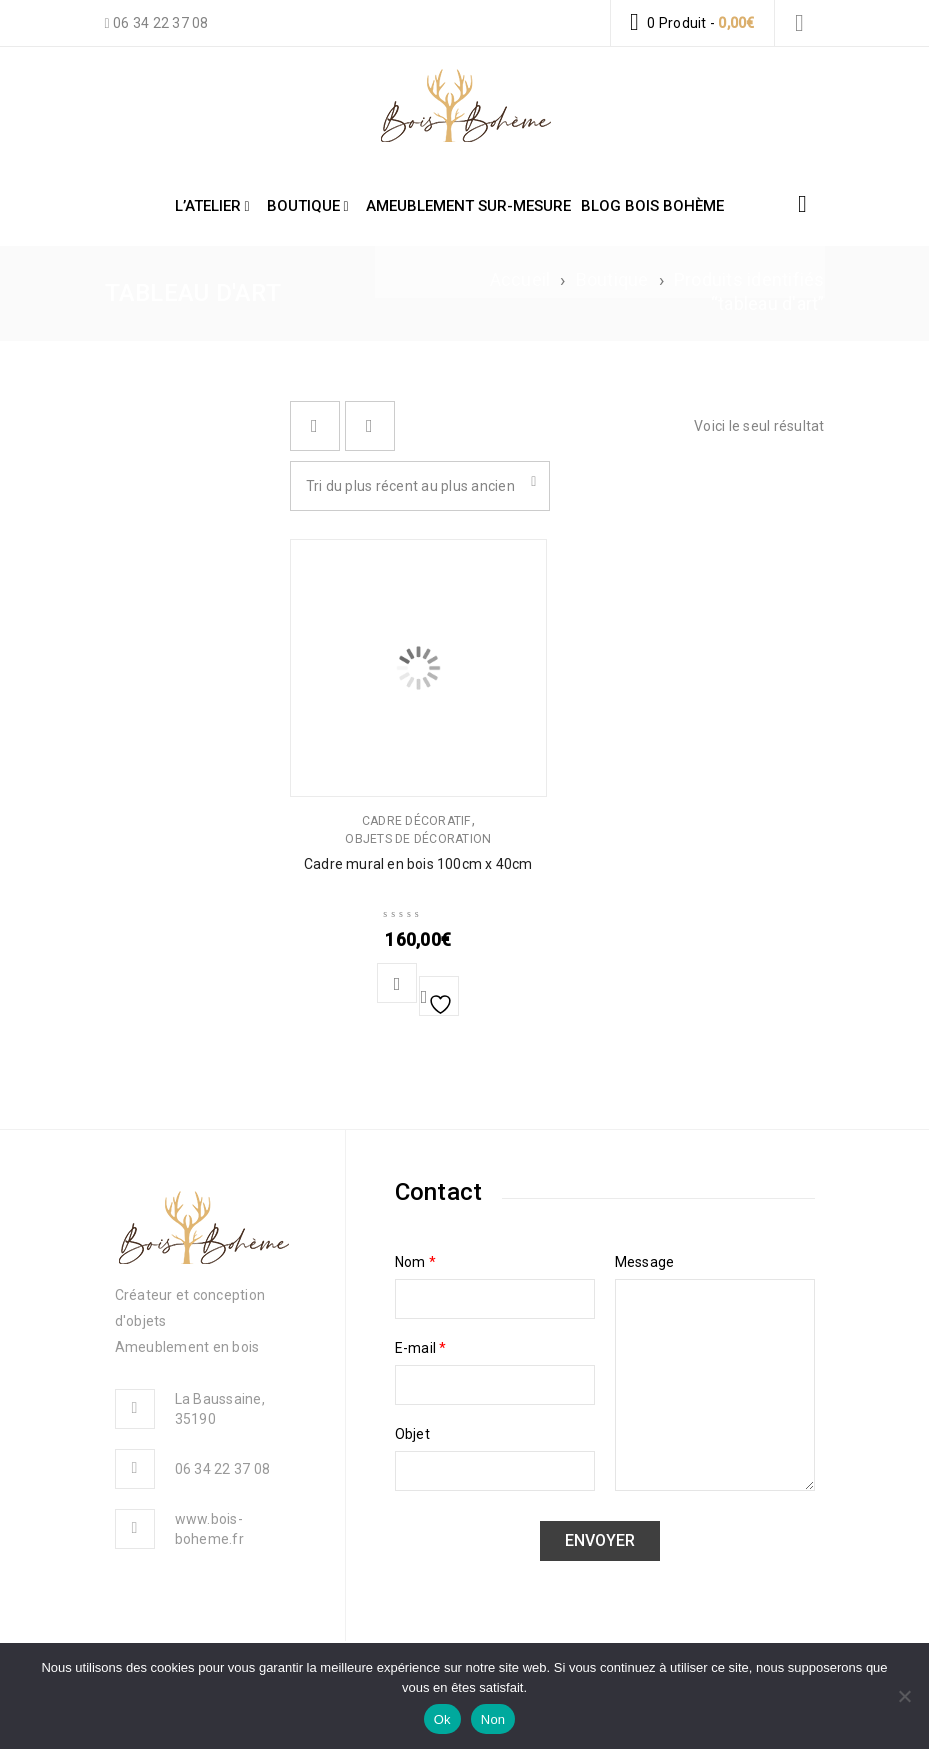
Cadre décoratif (417, 821)
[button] (397, 983)
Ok (442, 1719)
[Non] (904, 1696)
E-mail (421, 1348)
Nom (415, 1262)
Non (493, 1719)
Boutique (612, 279)
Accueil (520, 279)
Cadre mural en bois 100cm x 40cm (418, 864)
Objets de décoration (418, 839)
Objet (412, 1434)
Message (645, 1262)
